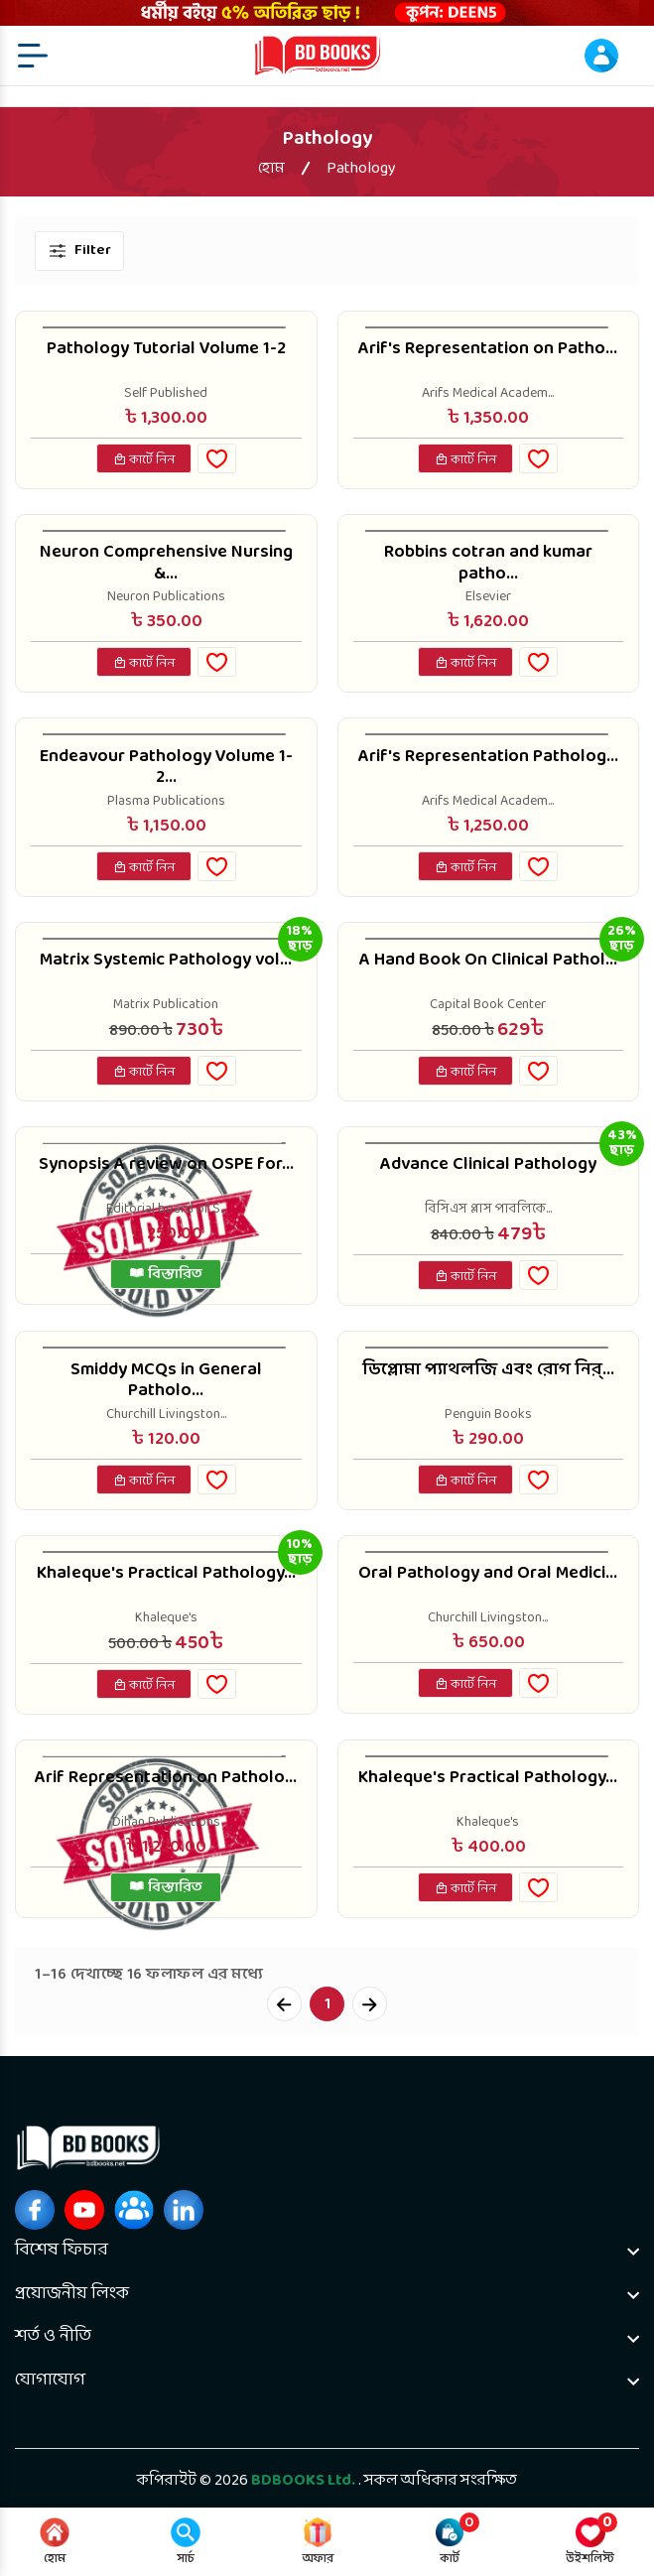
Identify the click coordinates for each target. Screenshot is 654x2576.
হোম (271, 169)
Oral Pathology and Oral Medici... (487, 1574)
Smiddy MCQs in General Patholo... (166, 1380)
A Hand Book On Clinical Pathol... (488, 960)
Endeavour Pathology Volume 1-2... (166, 767)
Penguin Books (488, 1415)
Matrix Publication (165, 1005)
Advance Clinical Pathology (488, 1165)
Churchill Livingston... (166, 1415)
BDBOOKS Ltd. (303, 2481)
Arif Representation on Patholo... (166, 1778)
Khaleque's (166, 1618)
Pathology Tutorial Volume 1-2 (166, 349)
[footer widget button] (327, 2250)
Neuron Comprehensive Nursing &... (166, 563)
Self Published (165, 394)
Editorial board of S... (166, 1210)
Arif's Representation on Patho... (487, 349)
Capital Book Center (488, 1005)
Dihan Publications (166, 1823)
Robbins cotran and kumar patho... (488, 563)
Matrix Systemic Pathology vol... (166, 960)
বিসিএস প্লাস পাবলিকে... (488, 1210)
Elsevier (488, 597)
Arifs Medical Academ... (488, 394)
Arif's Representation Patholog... (488, 757)
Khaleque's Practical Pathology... (166, 1574)
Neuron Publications (166, 597)
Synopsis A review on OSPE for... (166, 1165)
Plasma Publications (166, 802)
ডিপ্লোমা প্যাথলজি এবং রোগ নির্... (488, 1370)
